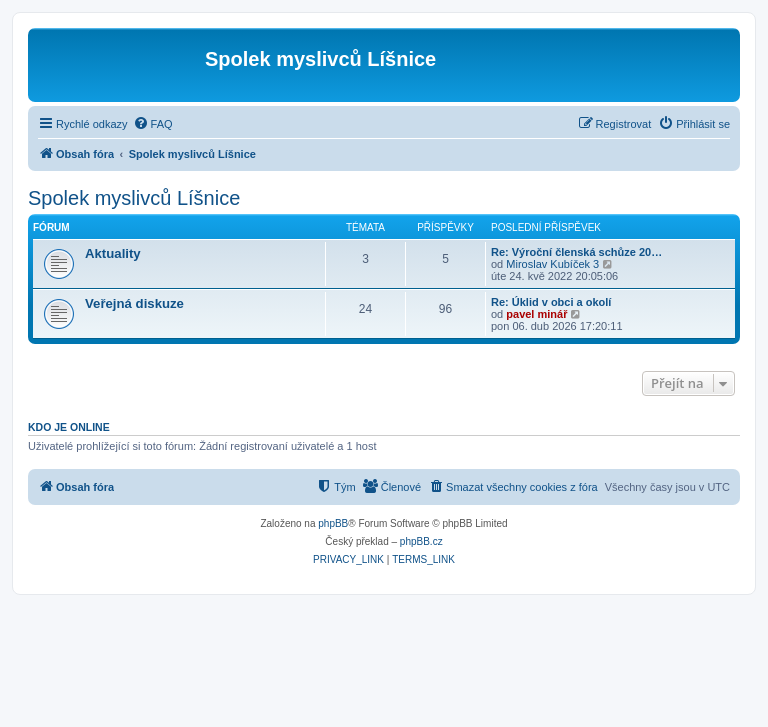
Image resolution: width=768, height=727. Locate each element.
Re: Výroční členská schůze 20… (576, 252)
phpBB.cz (421, 541)
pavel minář (536, 314)
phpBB (333, 523)
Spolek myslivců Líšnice (134, 198)
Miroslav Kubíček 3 (552, 264)
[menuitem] (153, 124)
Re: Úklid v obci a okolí (551, 302)
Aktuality (113, 253)
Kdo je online (69, 427)
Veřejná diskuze (134, 303)
